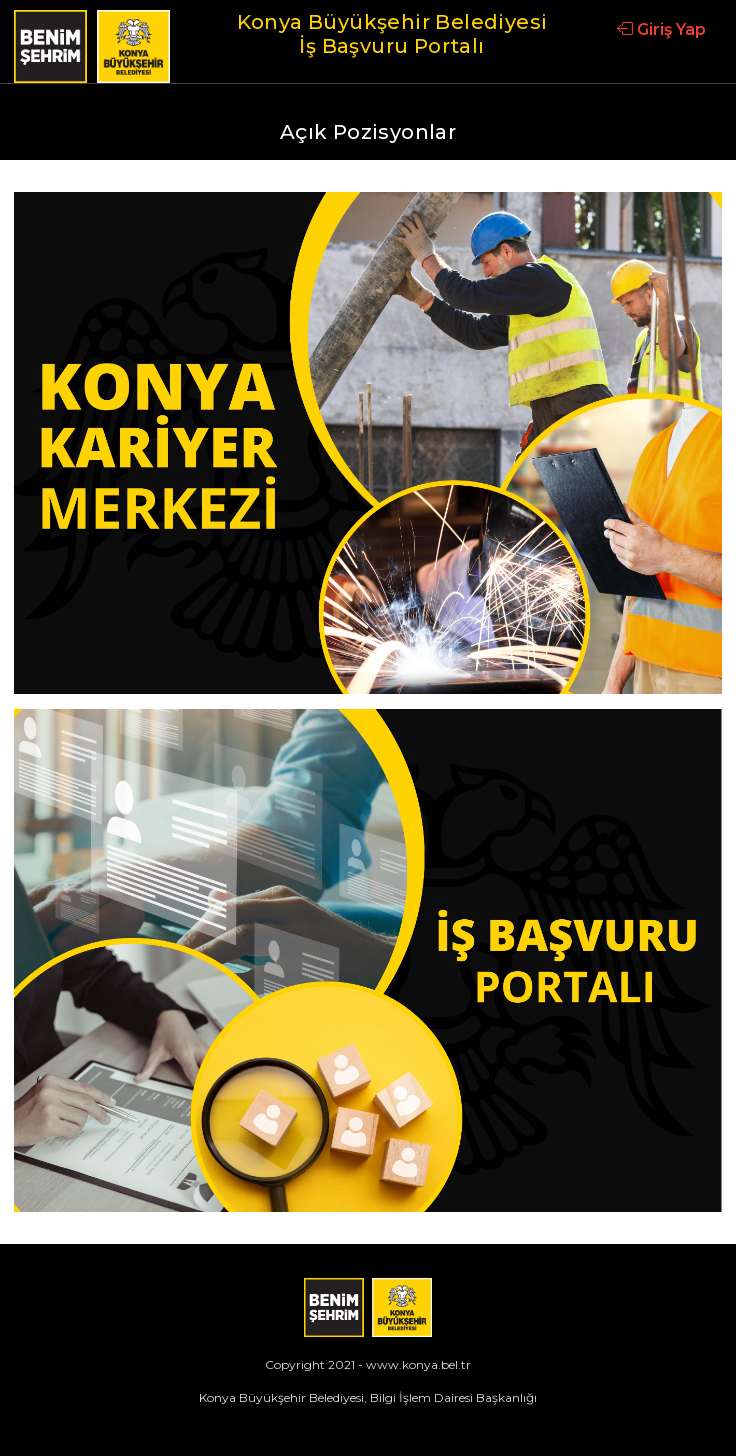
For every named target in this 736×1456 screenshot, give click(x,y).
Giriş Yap (661, 29)
